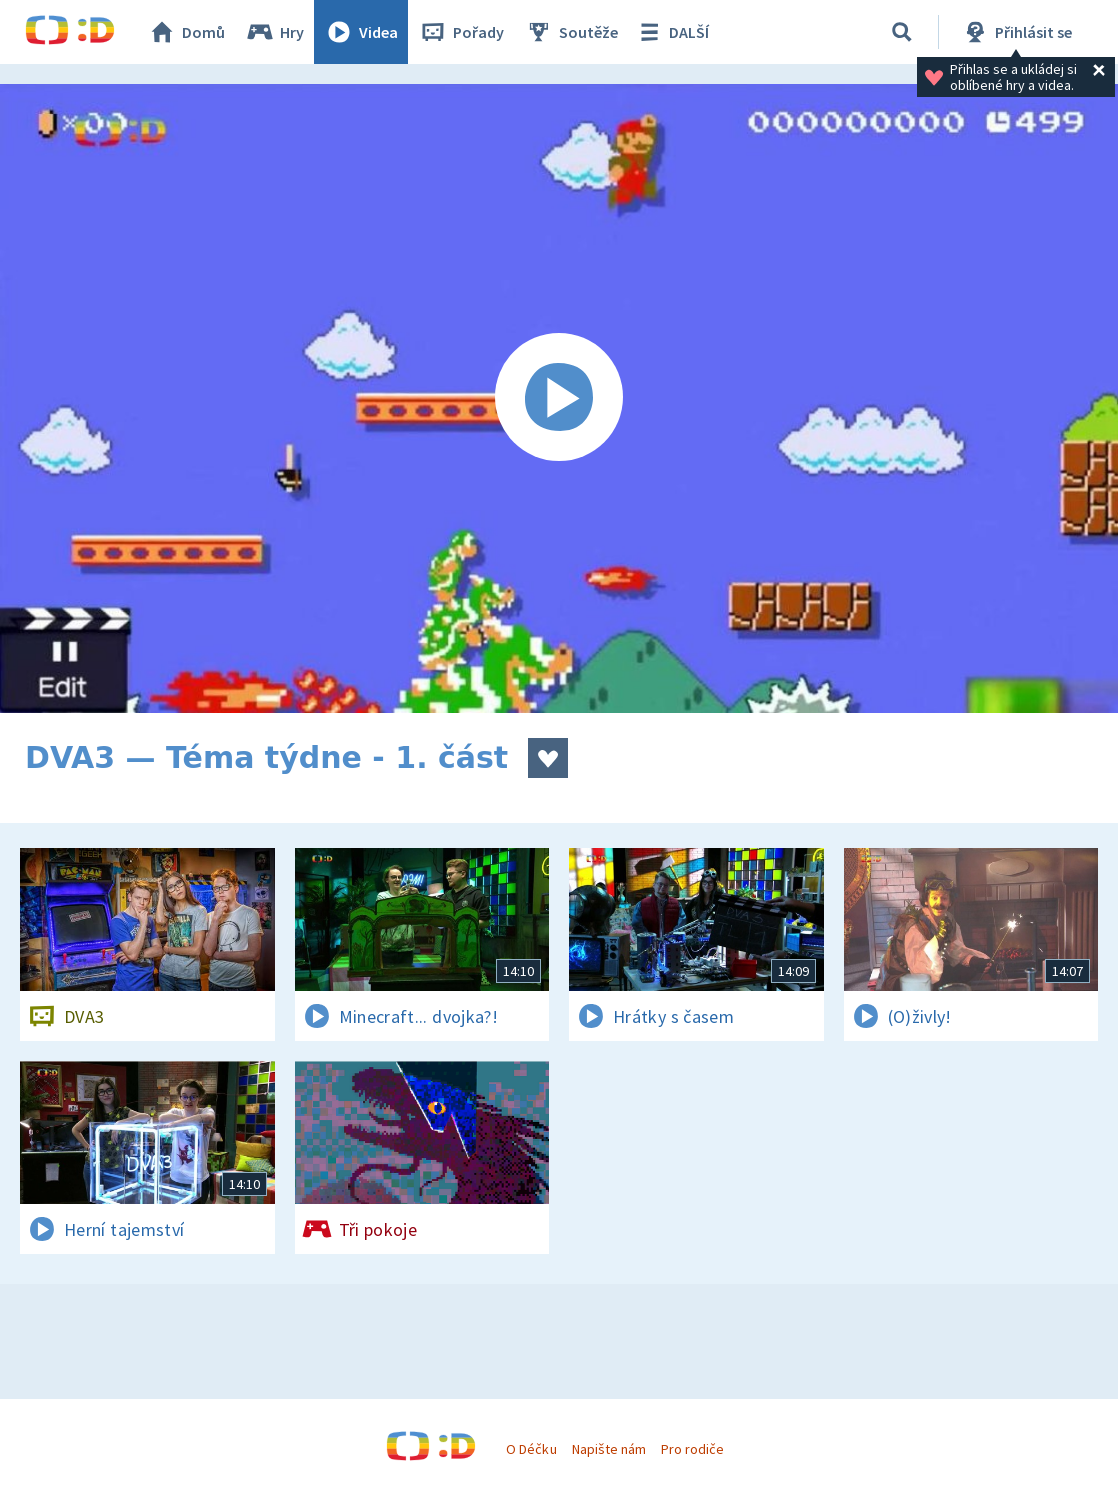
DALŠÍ (671, 32)
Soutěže (571, 32)
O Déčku (531, 1449)
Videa (361, 32)
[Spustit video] (559, 398)
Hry (274, 32)
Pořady (461, 32)
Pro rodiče (692, 1449)
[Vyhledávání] (902, 32)
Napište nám (609, 1449)
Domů (186, 32)
